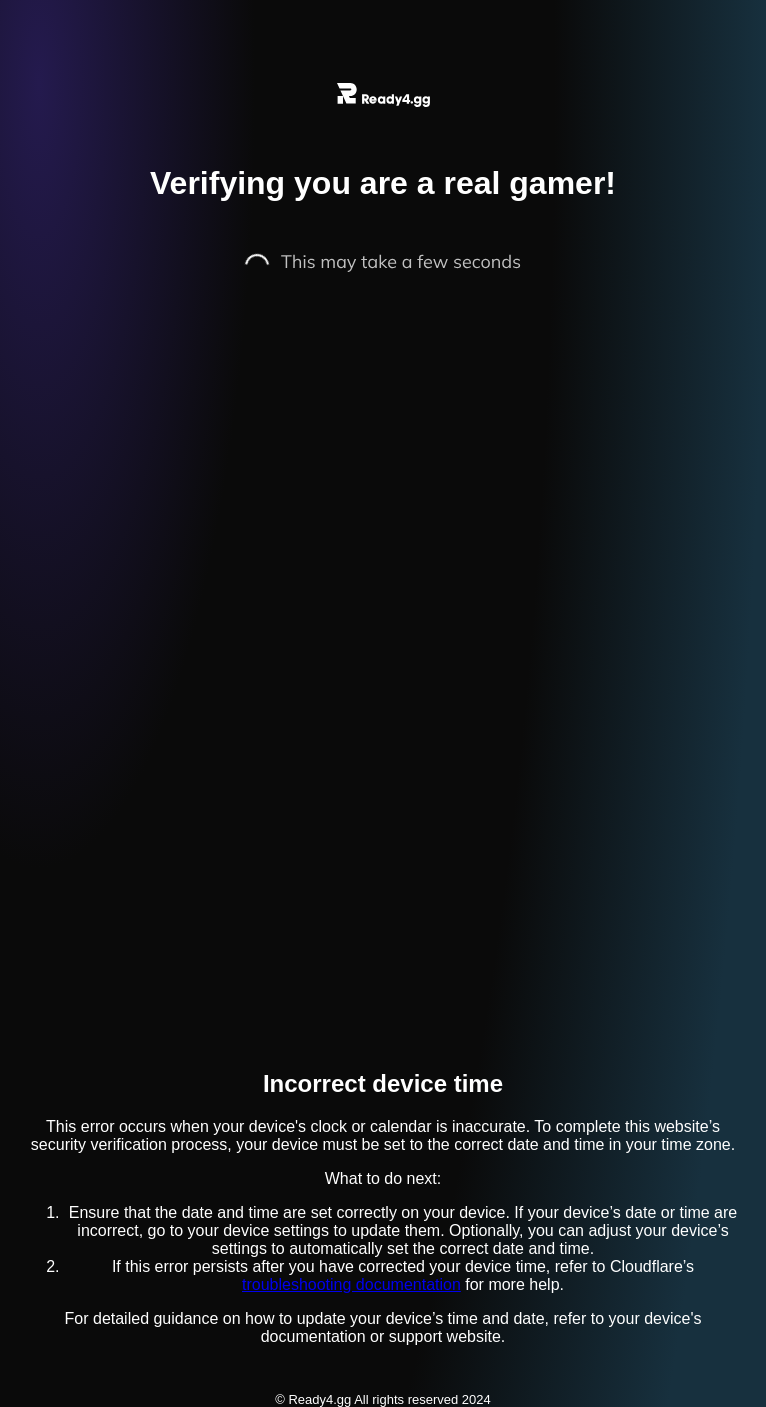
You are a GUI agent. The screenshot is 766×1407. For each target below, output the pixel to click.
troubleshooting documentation (351, 1284)
